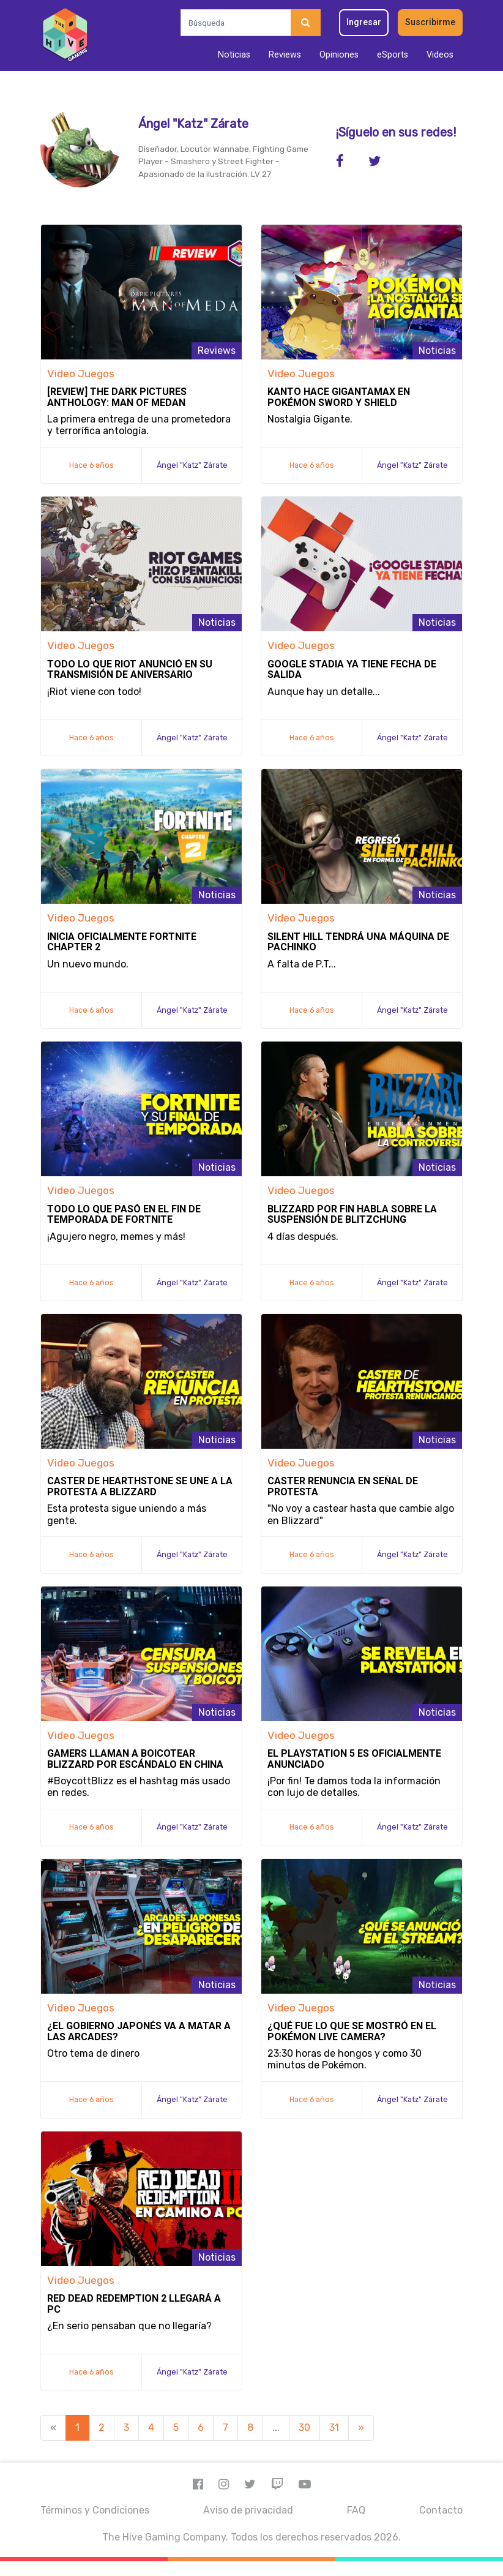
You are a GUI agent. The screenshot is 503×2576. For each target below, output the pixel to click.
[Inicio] (64, 35)
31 (334, 2427)
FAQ (356, 2510)
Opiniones (339, 55)
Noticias (234, 55)
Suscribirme (430, 22)
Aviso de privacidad (248, 2510)
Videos (440, 55)
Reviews (285, 55)
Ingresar (363, 22)
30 (304, 2427)
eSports (392, 55)
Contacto (441, 2510)
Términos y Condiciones (94, 2510)
